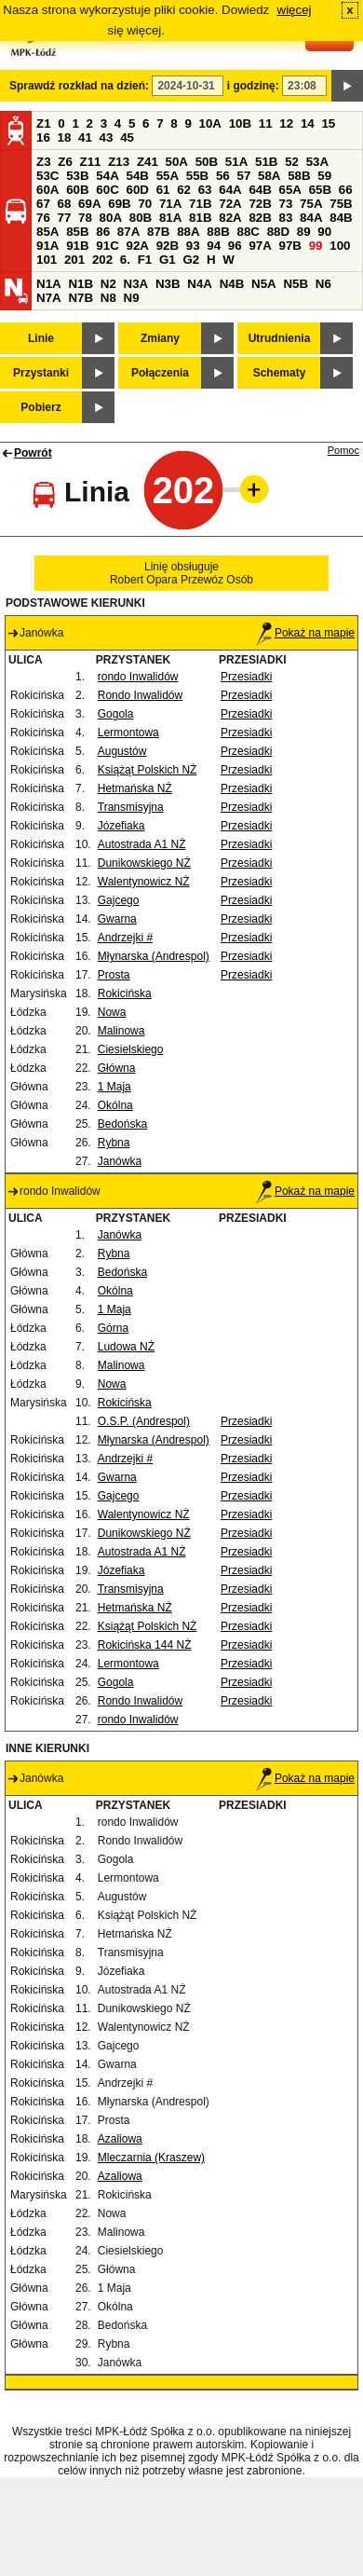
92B (167, 246)
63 (205, 190)
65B (320, 190)
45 (127, 137)
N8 (108, 298)
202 (102, 260)
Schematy (279, 372)
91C (107, 246)
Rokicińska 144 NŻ (145, 1644)
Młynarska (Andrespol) (153, 956)
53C (47, 176)
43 (107, 137)
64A (230, 190)
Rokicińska (125, 993)
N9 (132, 298)
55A (167, 176)
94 (214, 246)
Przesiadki (246, 676)
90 (324, 232)
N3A (136, 284)
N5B (295, 284)
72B (260, 204)
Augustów (122, 751)
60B (77, 190)
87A (128, 232)
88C (247, 232)
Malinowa (121, 1030)
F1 (145, 260)
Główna (117, 1068)
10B (240, 123)
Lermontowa (128, 732)
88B (218, 232)
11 (266, 123)
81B (200, 218)
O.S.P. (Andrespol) (144, 1421)
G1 (167, 260)
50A (177, 162)
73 (286, 204)
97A (260, 246)
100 (339, 246)
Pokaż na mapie (305, 632)
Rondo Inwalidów (140, 695)
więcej (294, 10)
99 (316, 246)
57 (243, 176)
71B (200, 204)
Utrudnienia (280, 338)
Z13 (118, 162)
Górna (113, 1328)
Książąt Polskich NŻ (147, 769)
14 (308, 123)
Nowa (112, 1012)
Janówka (119, 1161)
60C (107, 190)
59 (324, 176)
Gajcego (119, 900)
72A (230, 204)
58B (299, 176)
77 (65, 218)
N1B (80, 284)
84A (311, 218)
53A (317, 162)
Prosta (114, 974)
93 (193, 246)
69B (119, 204)
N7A (48, 298)
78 (85, 218)
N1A (48, 284)
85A (47, 232)
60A (47, 190)
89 (304, 232)
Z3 (43, 162)
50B (206, 162)
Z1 (43, 123)
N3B (168, 284)
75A (311, 204)
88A (188, 232)
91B (77, 246)
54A (107, 176)
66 (346, 190)
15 (328, 123)
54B (137, 176)
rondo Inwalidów (138, 676)
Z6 (65, 162)
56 (223, 176)
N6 (323, 284)
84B (340, 218)
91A (47, 246)
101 (46, 260)
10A (210, 123)
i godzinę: (253, 85)
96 (235, 246)
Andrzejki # (125, 937)
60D (137, 190)
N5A (263, 284)
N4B (232, 284)
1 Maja (114, 1086)
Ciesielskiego (131, 1049)
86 (103, 232)
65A (290, 190)
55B (197, 176)
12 (286, 123)
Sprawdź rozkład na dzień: (79, 85)
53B (77, 176)
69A (89, 204)
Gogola (116, 713)
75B (340, 204)
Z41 (147, 162)
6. (125, 260)
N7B (80, 298)
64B (260, 190)
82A (230, 218)
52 (292, 162)
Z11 (90, 162)
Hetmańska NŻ (135, 788)
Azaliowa (120, 2138)
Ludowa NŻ (126, 1346)
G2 (190, 260)
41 (85, 137)
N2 (108, 284)
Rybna (114, 1142)
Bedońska (122, 1123)
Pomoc (343, 450)
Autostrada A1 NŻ (142, 844)
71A (170, 204)
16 (43, 137)
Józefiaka (121, 825)
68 (65, 204)
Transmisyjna (131, 807)
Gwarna (117, 918)
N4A (199, 284)
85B (77, 232)
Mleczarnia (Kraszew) (151, 2157)
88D (278, 232)
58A (269, 176)
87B (158, 232)
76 (43, 218)
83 (286, 218)
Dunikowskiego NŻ (144, 863)
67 (43, 204)
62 (184, 190)
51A (236, 162)
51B (266, 162)
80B (140, 218)
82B (260, 218)
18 (65, 137)
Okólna (115, 1105)
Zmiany (160, 338)
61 (163, 190)
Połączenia (160, 372)
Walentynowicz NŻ (144, 881)
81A (170, 218)
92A (137, 246)
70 (145, 204)
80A (111, 218)
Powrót (33, 452)
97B (290, 246)
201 (74, 260)
